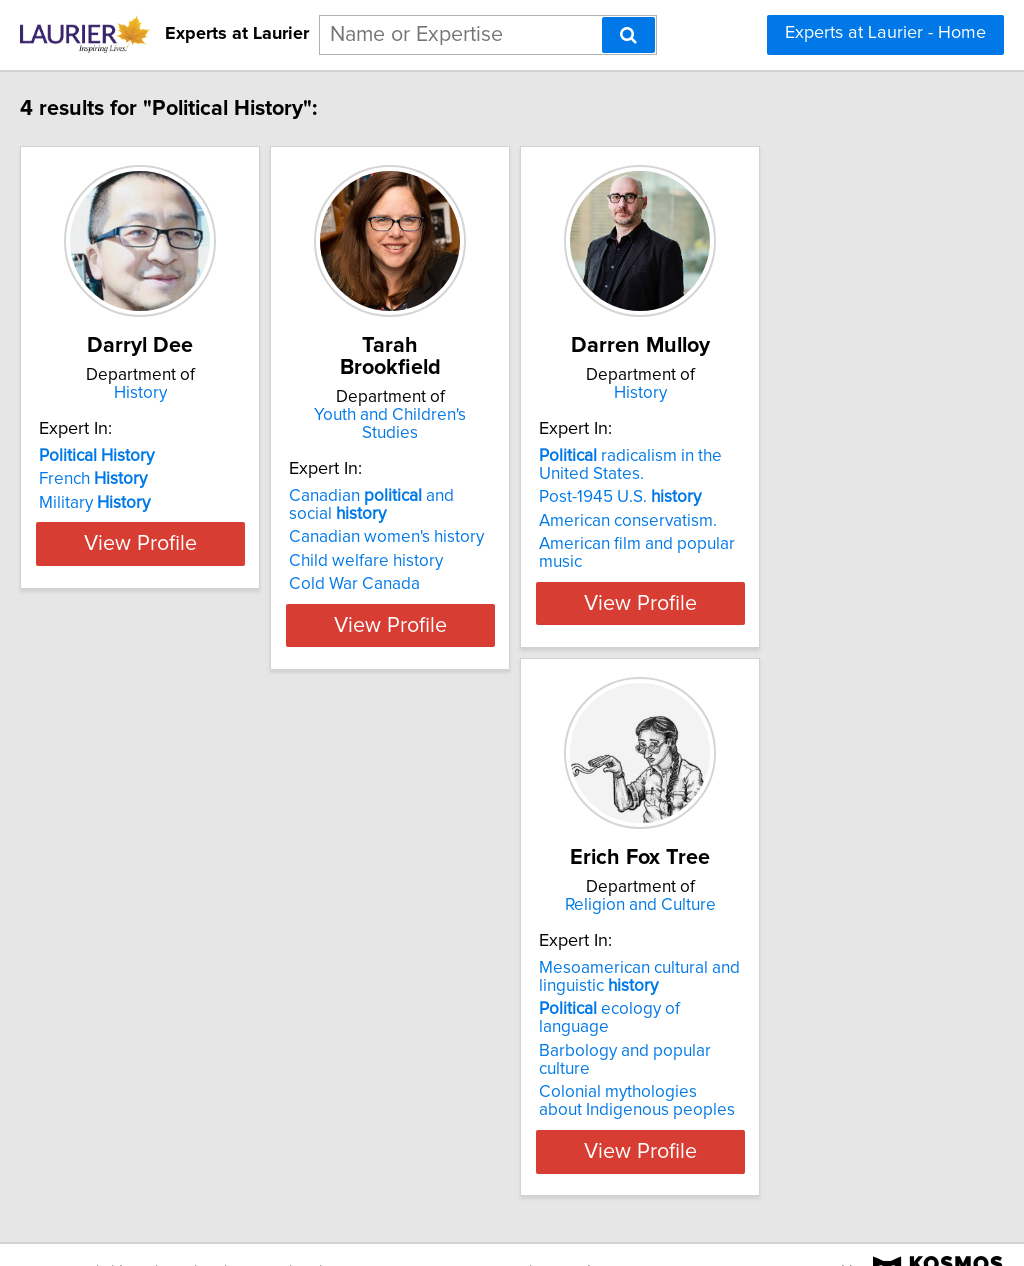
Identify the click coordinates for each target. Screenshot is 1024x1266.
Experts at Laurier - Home (885, 33)
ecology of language (188, 1009)
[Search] (628, 35)
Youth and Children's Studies (507, 393)
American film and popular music (802, 544)
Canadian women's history (478, 497)
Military (136, 503)
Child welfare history (458, 521)
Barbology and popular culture (194, 1033)
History (207, 393)
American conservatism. (770, 521)
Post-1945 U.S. (762, 497)
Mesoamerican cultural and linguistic (181, 977)
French (135, 479)
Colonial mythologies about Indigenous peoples (183, 1065)
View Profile (207, 603)
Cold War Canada (446, 544)
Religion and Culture (207, 905)
